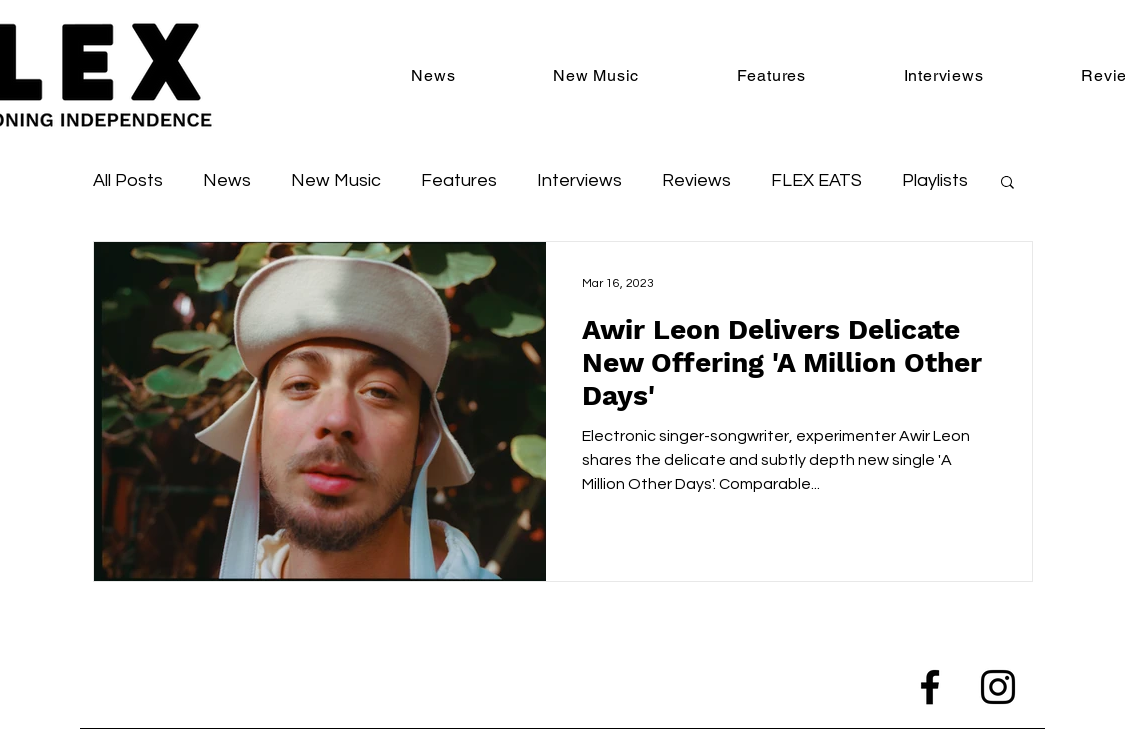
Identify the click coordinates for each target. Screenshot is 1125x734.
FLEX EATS (816, 180)
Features (459, 180)
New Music (336, 180)
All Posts (128, 180)
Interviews (579, 180)
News (227, 180)
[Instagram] (998, 687)
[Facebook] (930, 687)
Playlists (935, 180)
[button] (1007, 183)
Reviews (696, 180)
